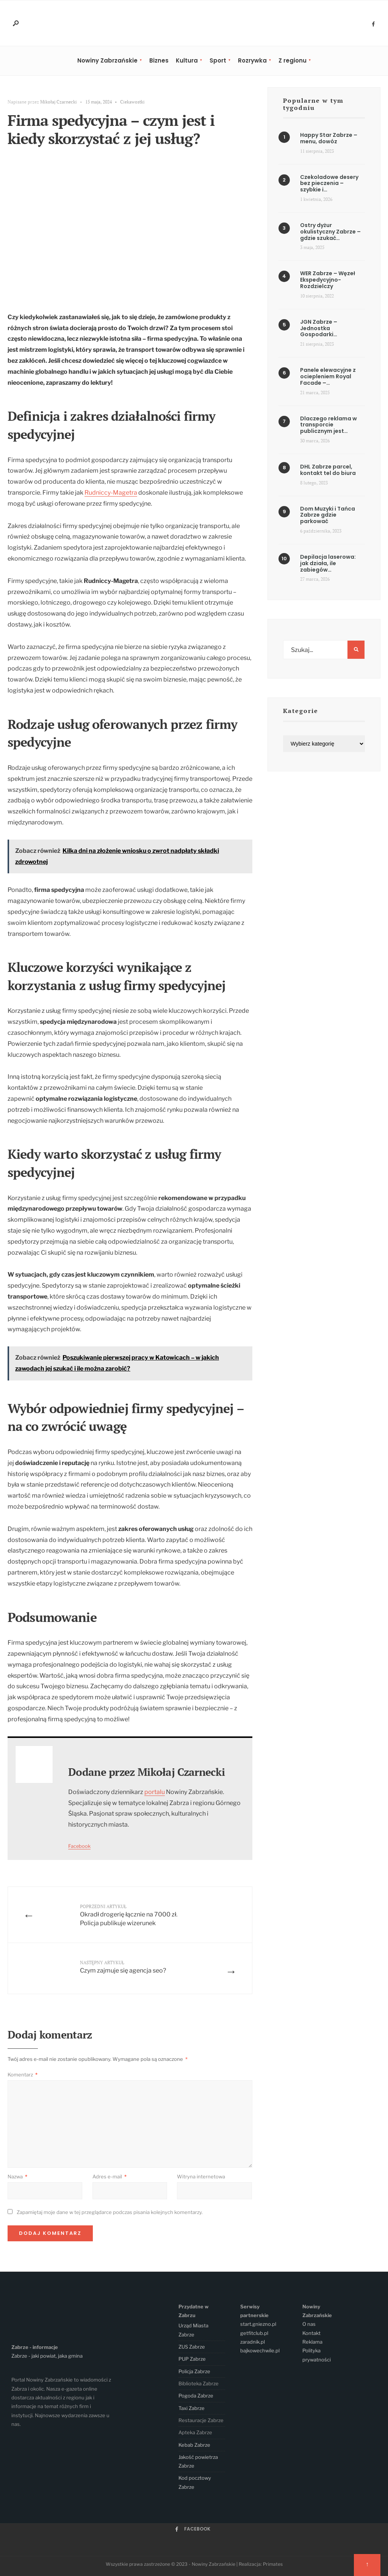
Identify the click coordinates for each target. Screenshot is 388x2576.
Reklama (312, 2342)
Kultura (187, 60)
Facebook (79, 1846)
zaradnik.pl (252, 2342)
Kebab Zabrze (194, 2445)
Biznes (159, 60)
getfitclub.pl (254, 2333)
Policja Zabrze (194, 2371)
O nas (309, 2324)
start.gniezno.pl (258, 2324)
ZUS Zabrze (191, 2347)
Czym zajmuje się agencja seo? (123, 1967)
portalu (154, 1792)
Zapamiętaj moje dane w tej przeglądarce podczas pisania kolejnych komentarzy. (110, 2212)
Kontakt (311, 2333)
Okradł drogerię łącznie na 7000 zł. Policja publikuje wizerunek (128, 1915)
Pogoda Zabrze (195, 2396)
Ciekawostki (132, 102)
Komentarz (23, 2074)
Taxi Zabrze (191, 2408)
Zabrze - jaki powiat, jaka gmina (47, 2356)
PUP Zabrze (192, 2359)
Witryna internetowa (201, 2176)
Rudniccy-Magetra (110, 492)
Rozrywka (252, 60)
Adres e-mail (109, 2176)
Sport (218, 60)
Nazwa (17, 2176)
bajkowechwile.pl (260, 2350)
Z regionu (292, 60)
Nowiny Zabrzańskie (107, 60)
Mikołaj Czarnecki (58, 102)
